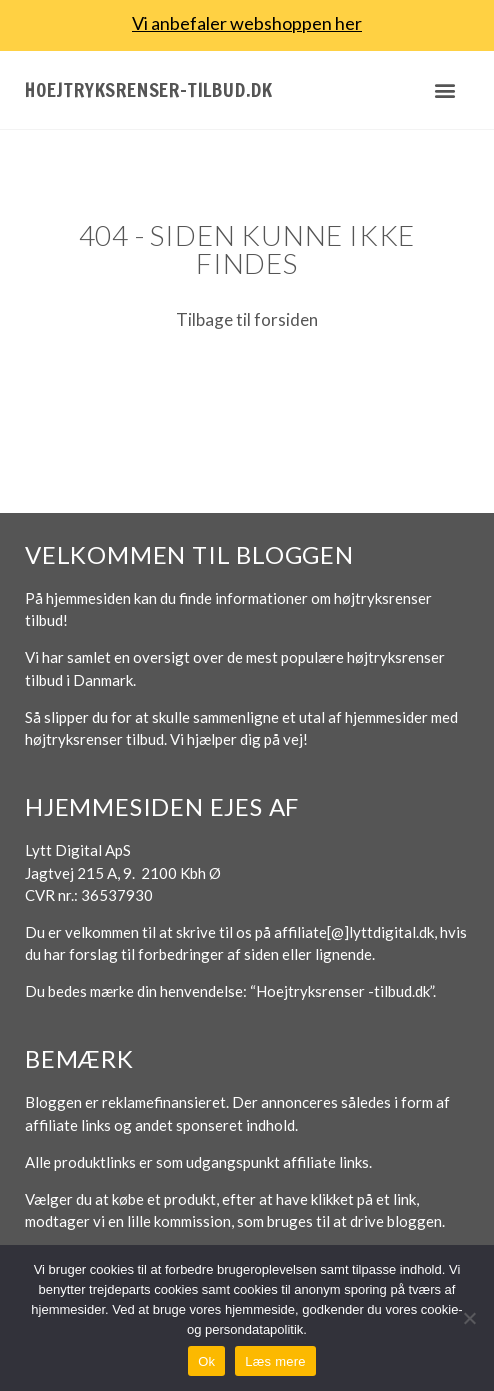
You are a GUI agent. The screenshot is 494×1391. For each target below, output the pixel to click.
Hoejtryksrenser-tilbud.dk (149, 89)
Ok (206, 1361)
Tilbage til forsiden (247, 319)
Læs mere (275, 1361)
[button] (444, 89)
